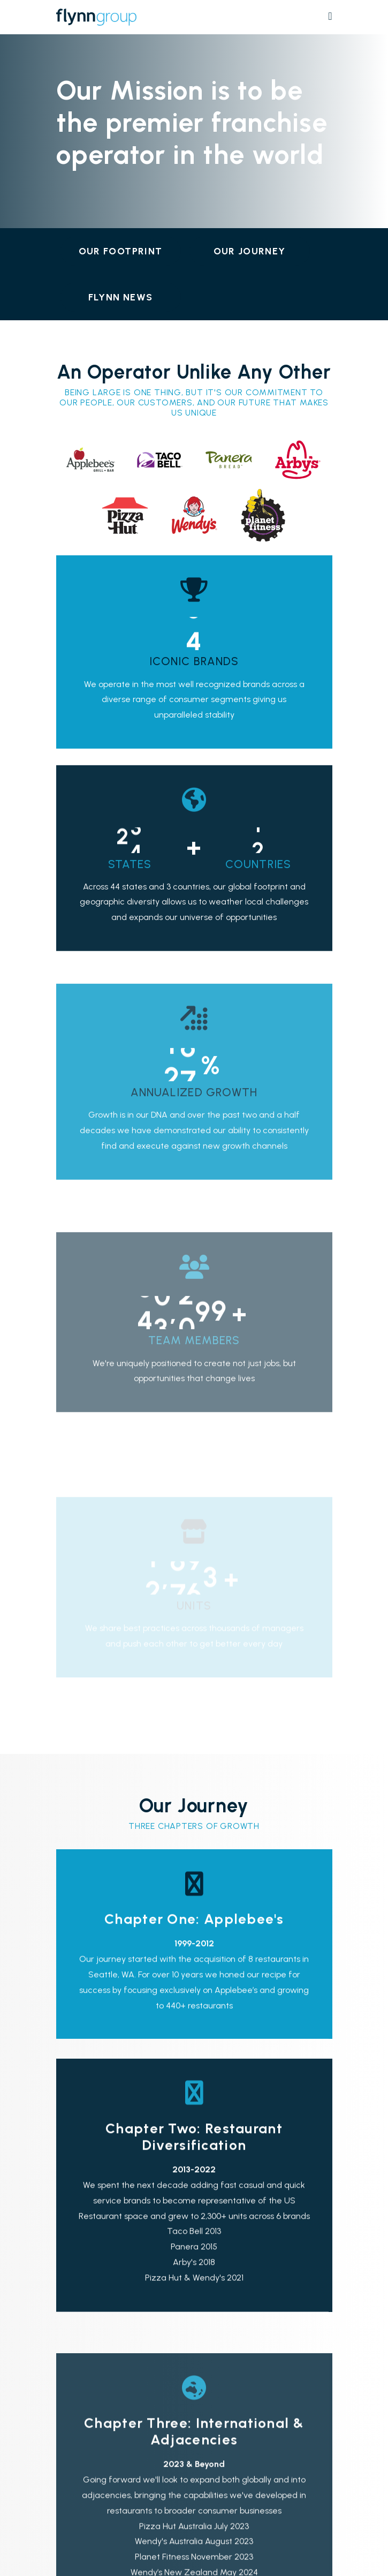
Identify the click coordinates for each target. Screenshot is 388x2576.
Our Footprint (121, 251)
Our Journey (250, 251)
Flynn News (120, 297)
